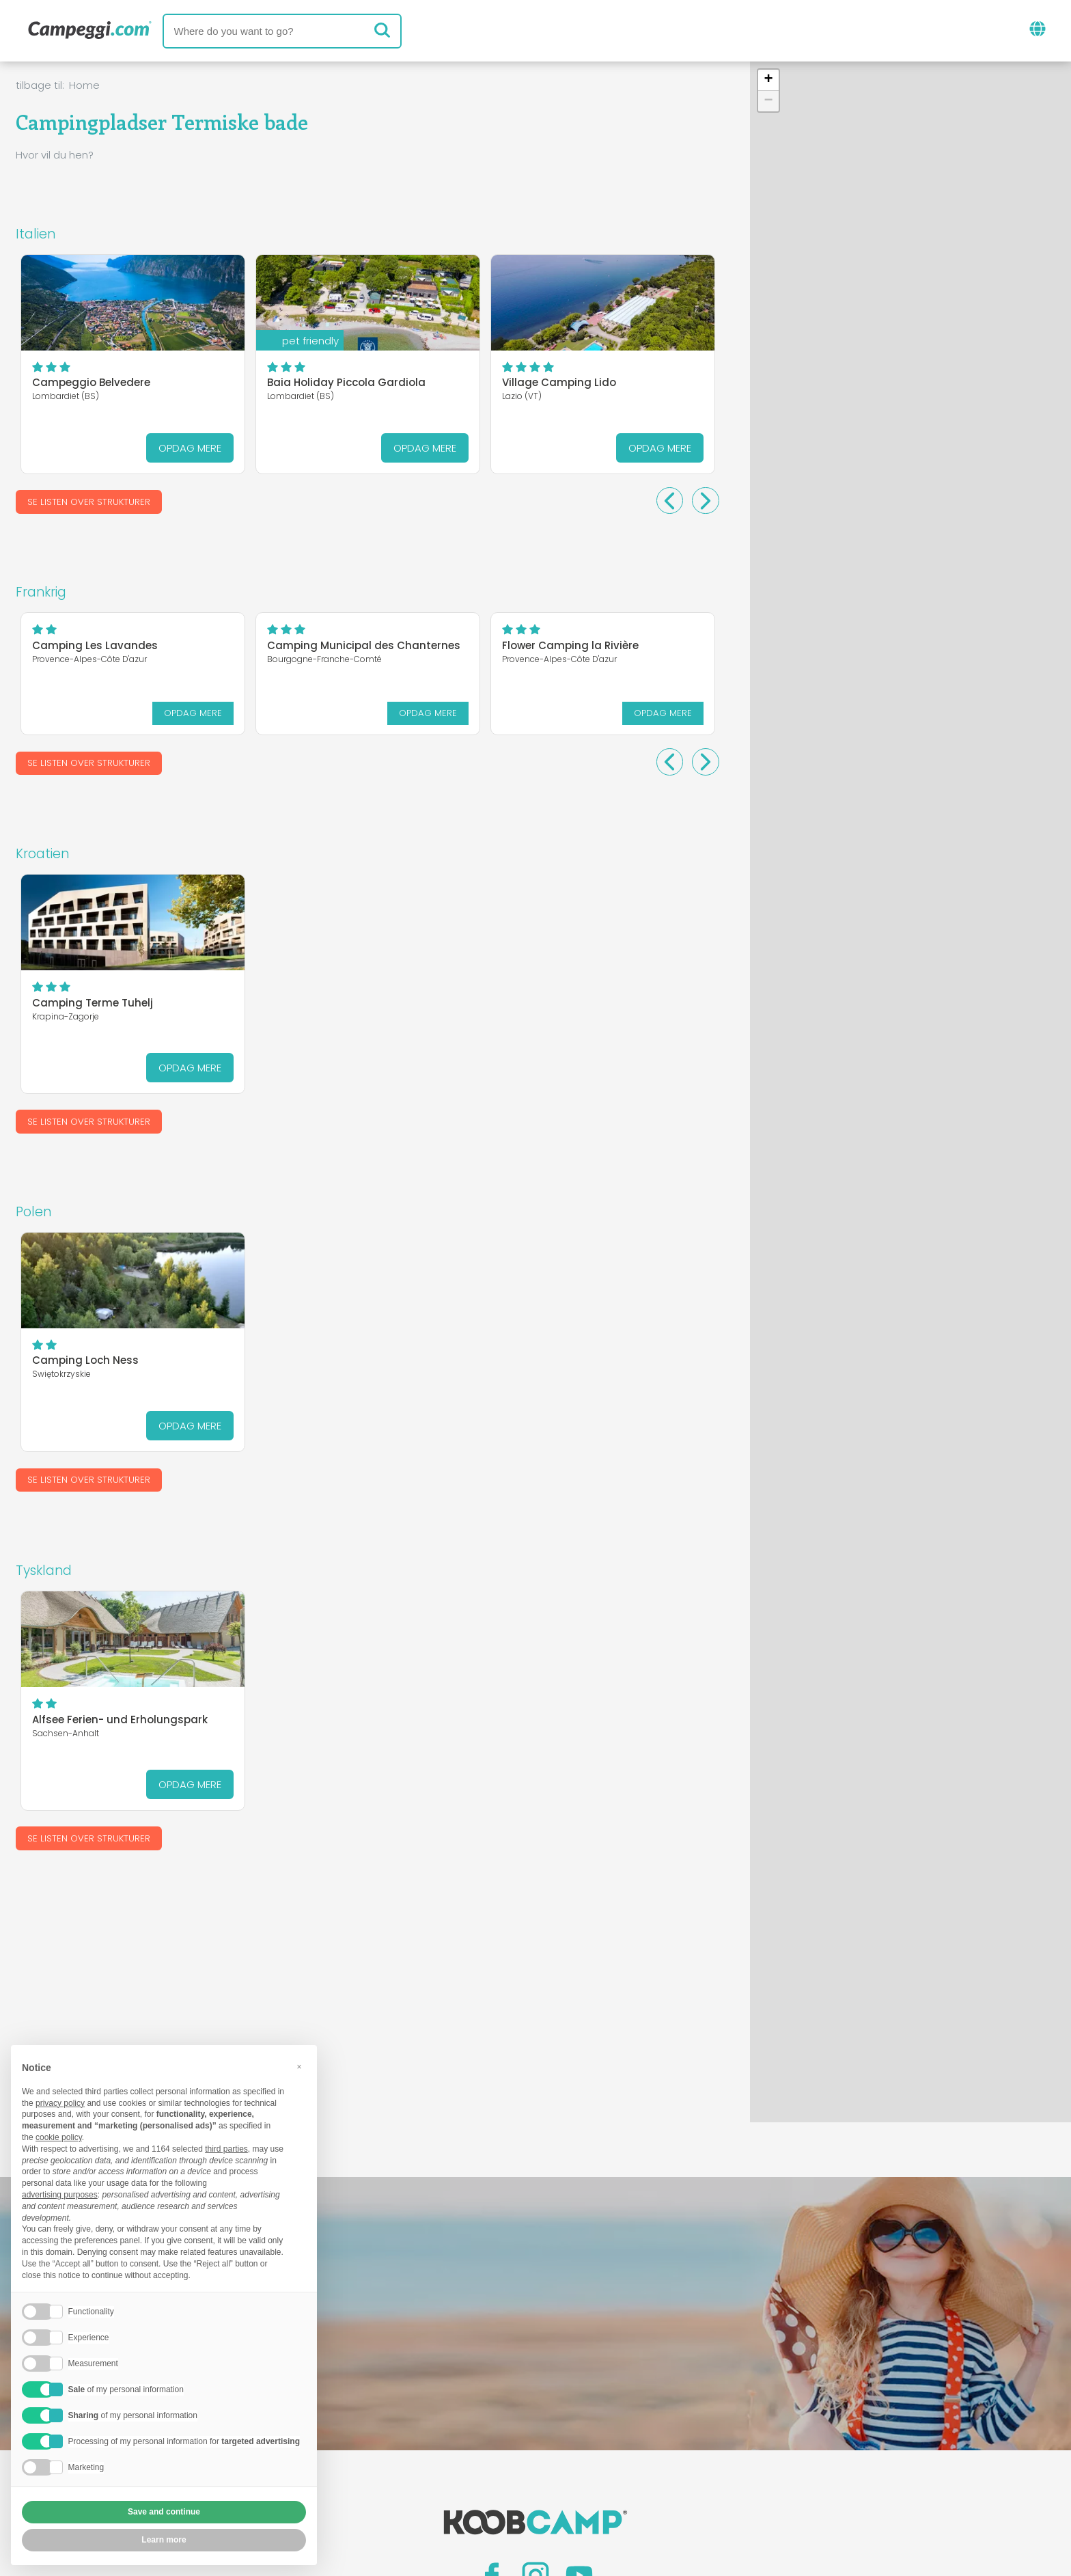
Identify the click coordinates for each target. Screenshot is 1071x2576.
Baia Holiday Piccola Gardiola (346, 382)
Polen (33, 1212)
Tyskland (44, 1570)
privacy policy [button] (60, 2103)
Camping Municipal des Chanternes (363, 645)
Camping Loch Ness (85, 1361)
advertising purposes (60, 2195)
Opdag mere (189, 448)
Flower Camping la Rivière (570, 645)
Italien (35, 234)
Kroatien (42, 854)
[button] (768, 80)
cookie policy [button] (59, 2137)
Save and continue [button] (164, 2512)
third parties (226, 2149)
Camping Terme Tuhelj (92, 1002)
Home (84, 85)
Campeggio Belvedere (91, 382)
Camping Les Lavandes (95, 645)
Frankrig (41, 592)
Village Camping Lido (559, 382)
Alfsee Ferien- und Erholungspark (120, 1719)
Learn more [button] (163, 2540)
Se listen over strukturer (88, 501)
